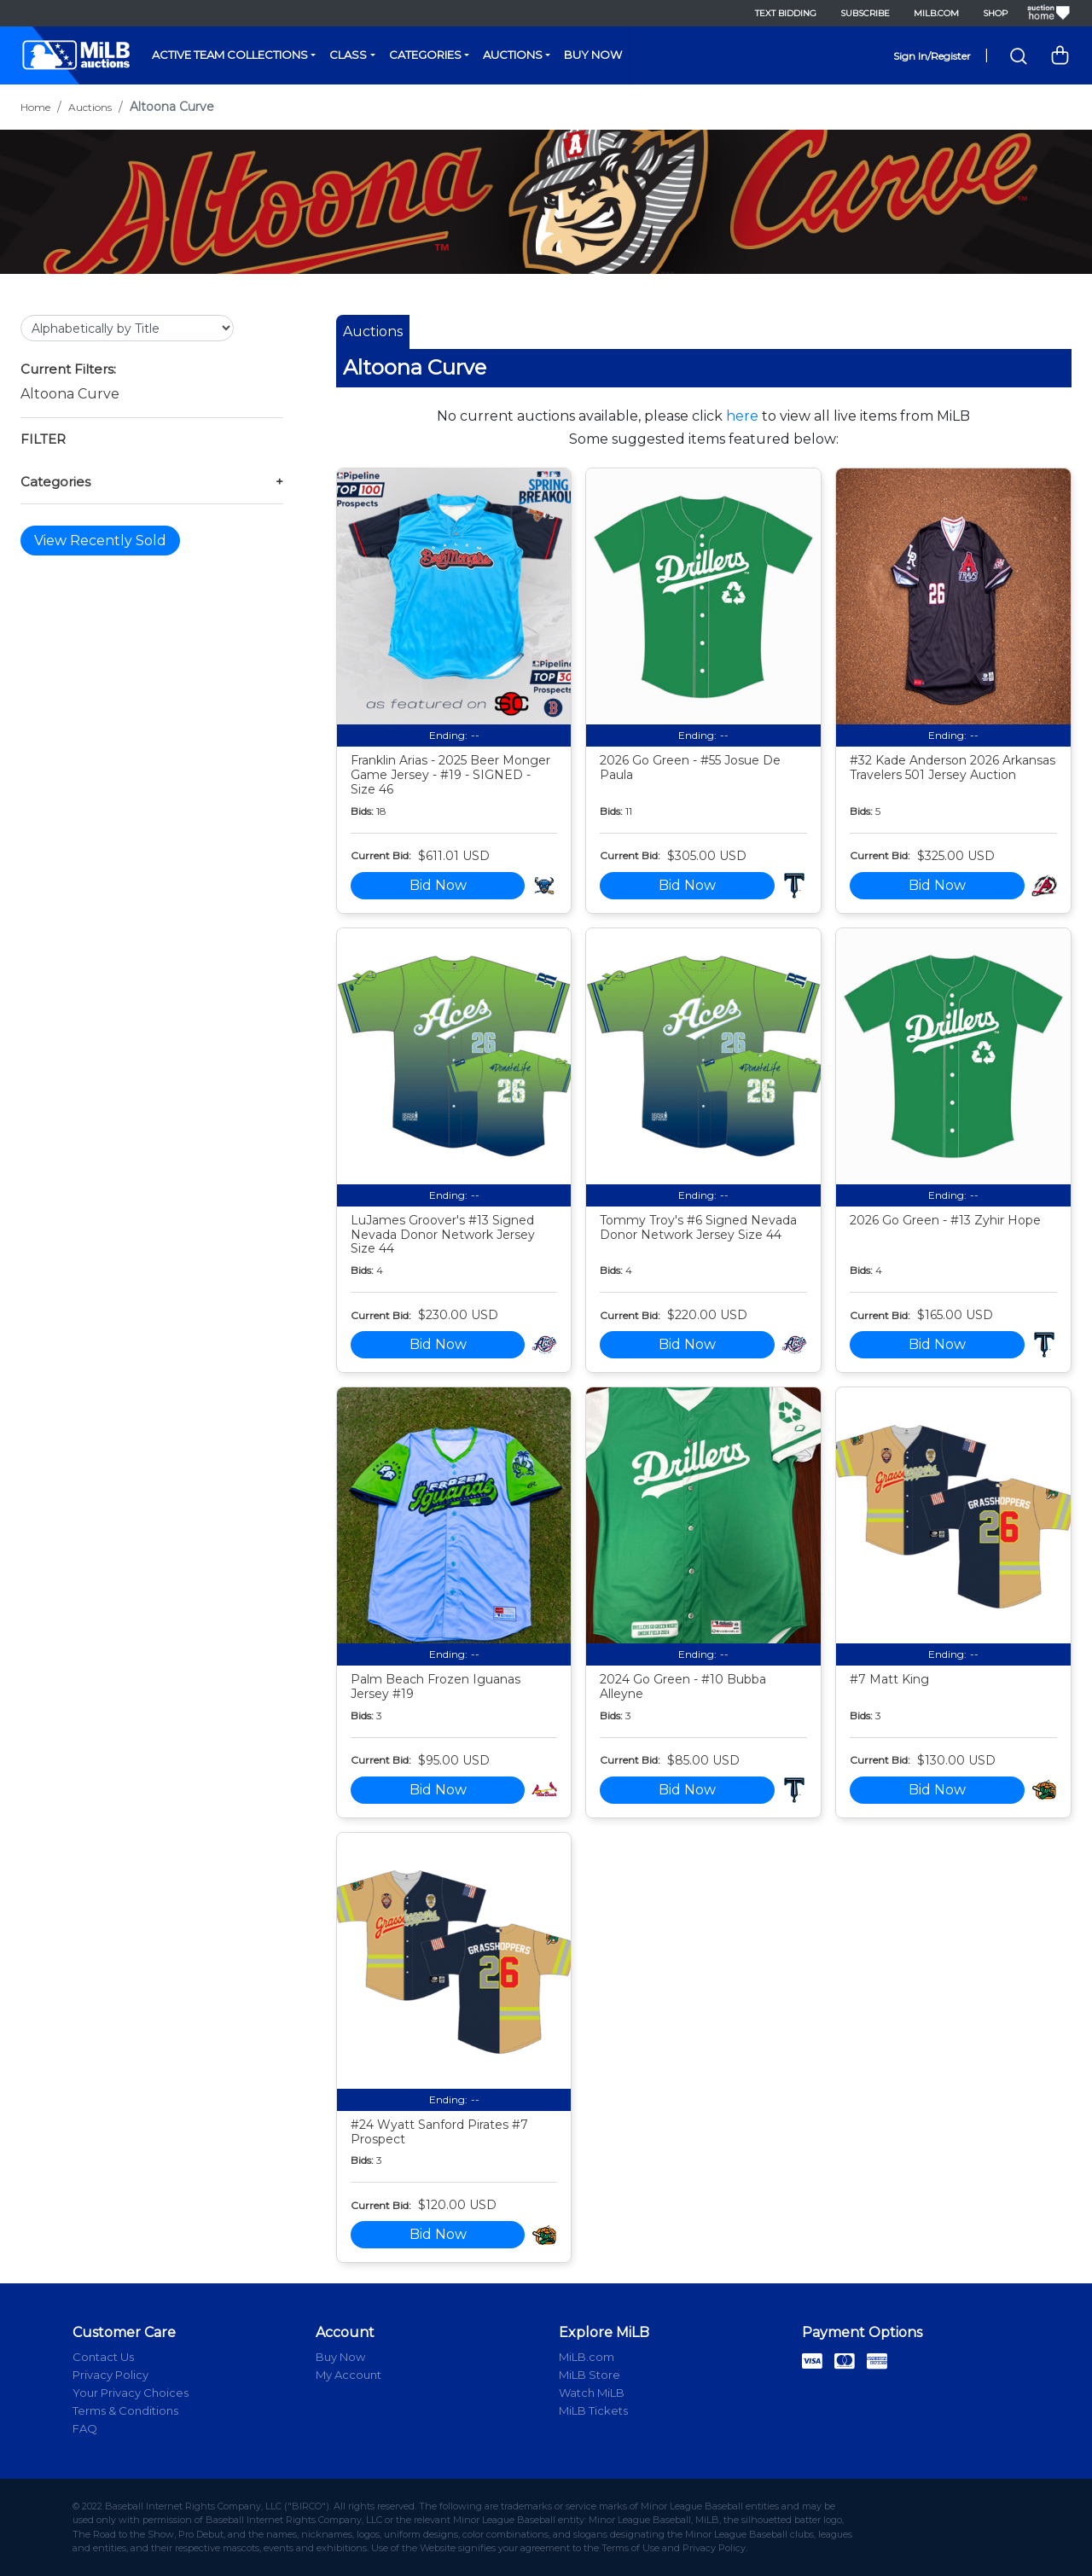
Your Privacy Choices (131, 2392)
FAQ (85, 2428)
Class (348, 54)
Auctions (513, 54)
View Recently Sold (100, 540)
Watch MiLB (591, 2392)
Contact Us (103, 2357)
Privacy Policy (110, 2374)
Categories (425, 54)
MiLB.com (936, 13)
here (742, 416)
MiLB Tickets (593, 2410)
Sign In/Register (932, 55)
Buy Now (593, 54)
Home (35, 107)
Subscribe (865, 13)
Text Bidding (785, 13)
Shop (995, 13)
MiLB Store (589, 2374)
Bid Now (438, 885)
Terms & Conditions (125, 2410)
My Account (348, 2374)
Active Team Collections (230, 54)
